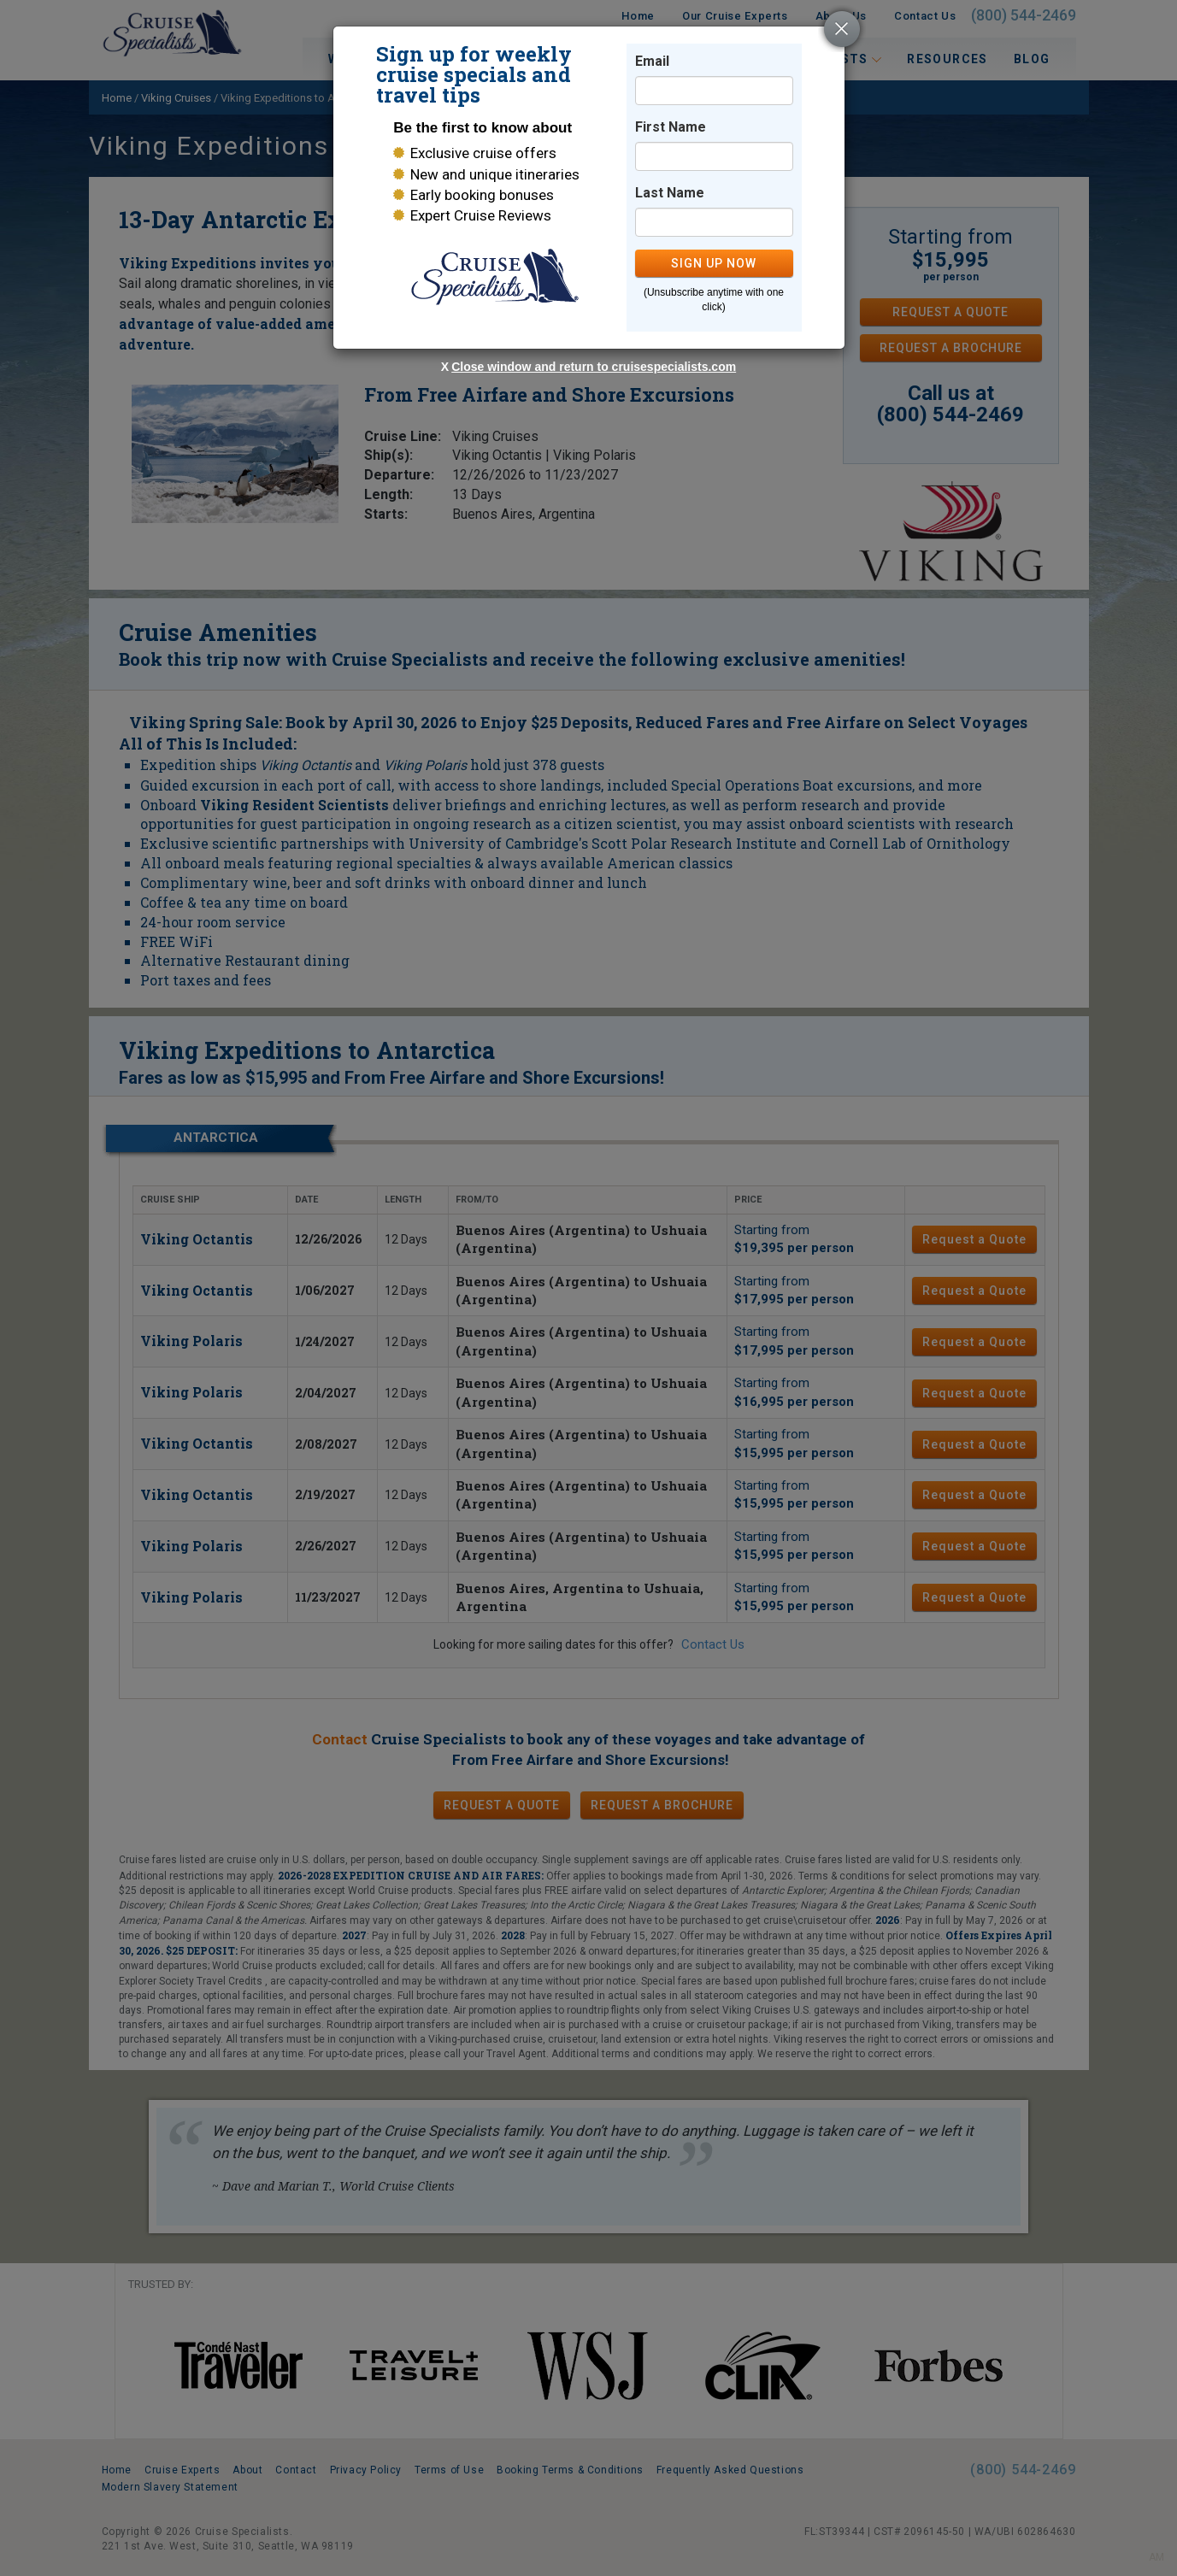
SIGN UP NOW (713, 263)
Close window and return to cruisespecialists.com (593, 366)
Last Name (669, 193)
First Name (670, 127)
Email (652, 61)
